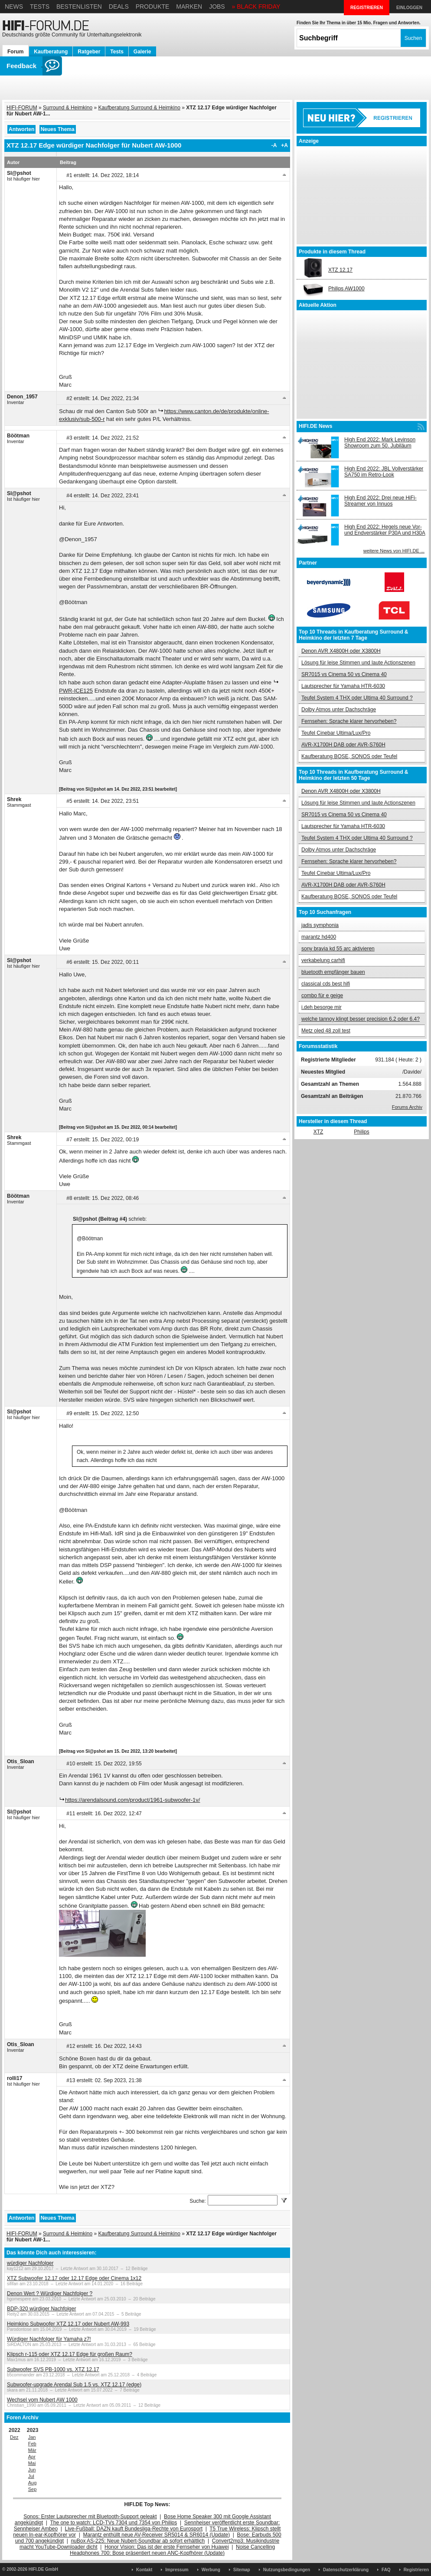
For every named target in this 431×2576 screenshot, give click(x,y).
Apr (32, 2456)
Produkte (153, 6)
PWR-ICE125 (76, 690)
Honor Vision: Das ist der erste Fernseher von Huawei (166, 2547)
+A (284, 145)
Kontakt (144, 2569)
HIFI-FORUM (22, 108)
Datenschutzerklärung (346, 2569)
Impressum (176, 2569)
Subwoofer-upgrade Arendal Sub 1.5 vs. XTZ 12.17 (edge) (74, 2385)
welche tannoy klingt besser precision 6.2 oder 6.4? (360, 1019)
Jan (32, 2437)
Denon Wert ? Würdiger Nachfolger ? (49, 2293)
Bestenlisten (79, 6)
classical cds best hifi (325, 984)
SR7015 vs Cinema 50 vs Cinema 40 (344, 674)
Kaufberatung (51, 52)
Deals (119, 6)
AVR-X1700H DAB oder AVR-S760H (343, 745)
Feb (32, 2443)
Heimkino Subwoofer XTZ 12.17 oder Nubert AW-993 (68, 2324)
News (14, 6)
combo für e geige (322, 995)
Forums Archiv (407, 1107)
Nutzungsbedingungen (286, 2569)
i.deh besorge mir (321, 1007)
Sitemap (241, 2569)
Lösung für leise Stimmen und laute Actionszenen (358, 663)
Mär (32, 2450)
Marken (189, 6)
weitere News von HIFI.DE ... (393, 550)
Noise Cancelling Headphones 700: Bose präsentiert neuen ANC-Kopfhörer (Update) (172, 2550)
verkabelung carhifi (323, 960)
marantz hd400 (318, 937)
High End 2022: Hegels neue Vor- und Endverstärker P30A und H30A (384, 530)
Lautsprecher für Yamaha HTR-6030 (343, 686)
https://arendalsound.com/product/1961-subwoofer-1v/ (132, 1800)
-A (274, 145)
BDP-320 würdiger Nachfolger (41, 2309)
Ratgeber (89, 52)
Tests (39, 6)
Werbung (211, 2569)
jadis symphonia (320, 925)
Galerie (142, 52)
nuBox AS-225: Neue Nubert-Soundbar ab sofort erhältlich (138, 2541)
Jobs (217, 6)
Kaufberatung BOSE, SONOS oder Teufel (349, 756)
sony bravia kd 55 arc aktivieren (338, 949)
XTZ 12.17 (340, 270)
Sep (32, 2489)
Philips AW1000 (346, 289)
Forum (15, 52)
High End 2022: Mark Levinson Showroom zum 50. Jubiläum (379, 443)
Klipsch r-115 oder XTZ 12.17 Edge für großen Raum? (69, 2354)
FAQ (386, 2569)
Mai (32, 2463)
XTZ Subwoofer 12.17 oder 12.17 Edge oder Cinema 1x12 (74, 2278)
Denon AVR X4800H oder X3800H (341, 651)
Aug (32, 2482)
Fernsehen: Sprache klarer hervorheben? (348, 721)
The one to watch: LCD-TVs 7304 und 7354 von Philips (113, 2523)
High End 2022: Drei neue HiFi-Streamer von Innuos (380, 501)
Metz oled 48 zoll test (325, 1031)
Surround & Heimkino (67, 108)
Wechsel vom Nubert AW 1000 (42, 2400)
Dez (14, 2437)
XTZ (318, 1132)
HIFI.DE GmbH (43, 2569)
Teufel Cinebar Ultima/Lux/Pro (335, 733)
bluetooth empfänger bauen (333, 972)
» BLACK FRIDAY (256, 6)
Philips (361, 1132)
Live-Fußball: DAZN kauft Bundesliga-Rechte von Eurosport (133, 2529)
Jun (32, 2469)
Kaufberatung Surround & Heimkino (139, 108)
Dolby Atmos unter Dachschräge (338, 709)
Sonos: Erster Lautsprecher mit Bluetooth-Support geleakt (90, 2517)
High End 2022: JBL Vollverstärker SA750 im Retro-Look (383, 472)
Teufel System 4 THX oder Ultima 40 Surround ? (357, 698)
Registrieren (416, 2569)
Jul (31, 2476)
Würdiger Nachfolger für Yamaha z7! (49, 2339)
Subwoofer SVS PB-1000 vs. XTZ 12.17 (53, 2369)
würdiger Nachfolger (30, 2263)
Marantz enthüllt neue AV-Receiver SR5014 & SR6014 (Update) (156, 2535)
